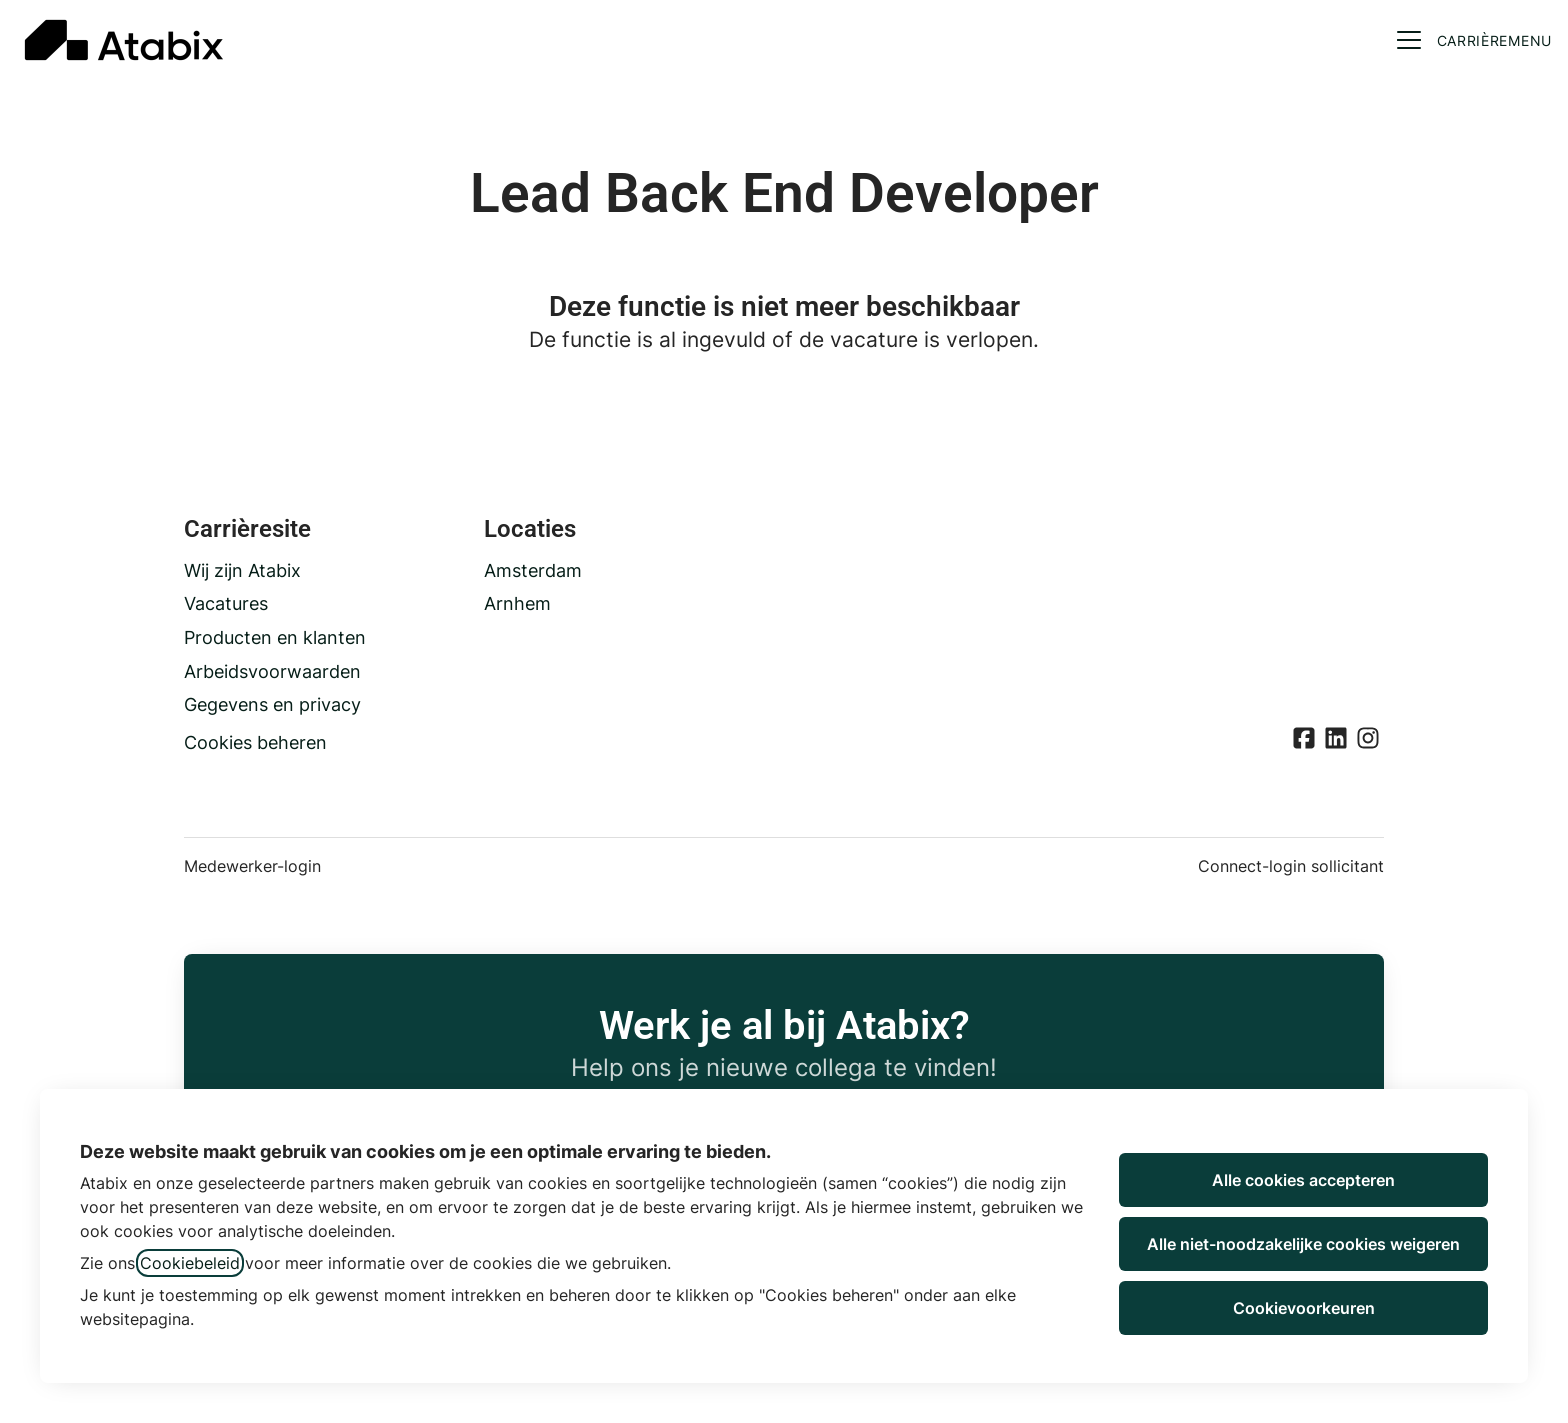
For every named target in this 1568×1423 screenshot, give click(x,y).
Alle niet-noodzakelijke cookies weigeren (1303, 1244)
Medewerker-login (252, 866)
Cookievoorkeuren (1304, 1308)
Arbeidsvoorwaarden (272, 671)
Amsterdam (533, 570)
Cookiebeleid (190, 1263)
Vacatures (226, 603)
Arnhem (517, 603)
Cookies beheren (255, 742)
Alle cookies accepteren (1303, 1180)
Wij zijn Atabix (242, 570)
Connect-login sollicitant (1291, 866)
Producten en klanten (275, 637)
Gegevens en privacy (272, 704)
